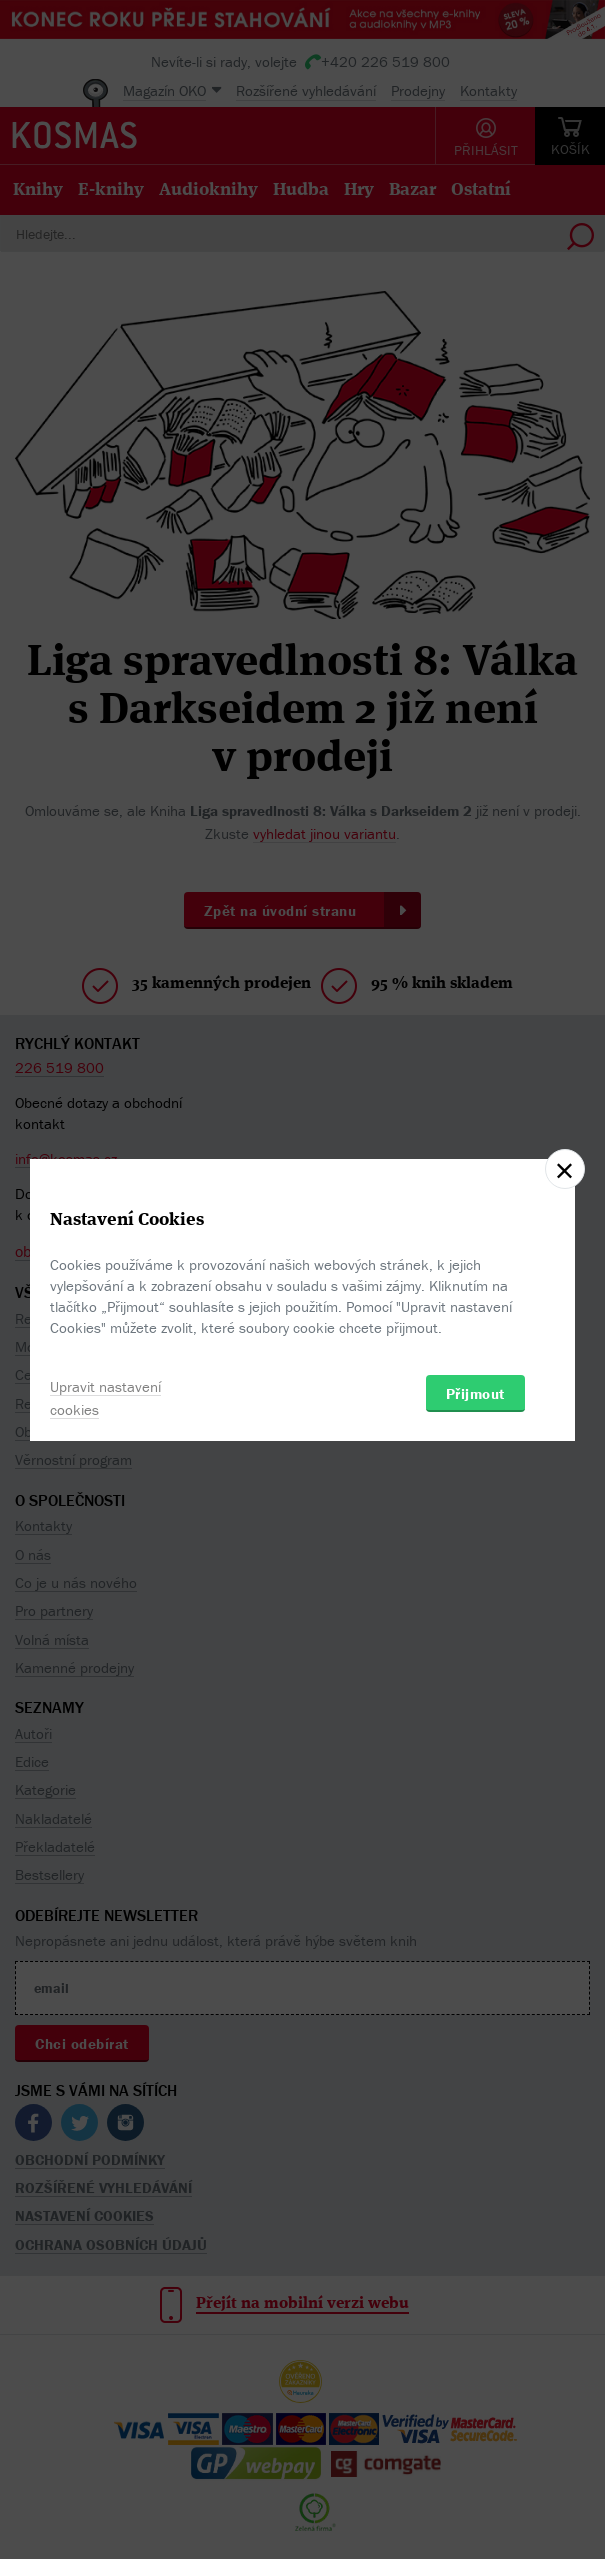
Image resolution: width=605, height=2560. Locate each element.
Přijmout (475, 1393)
